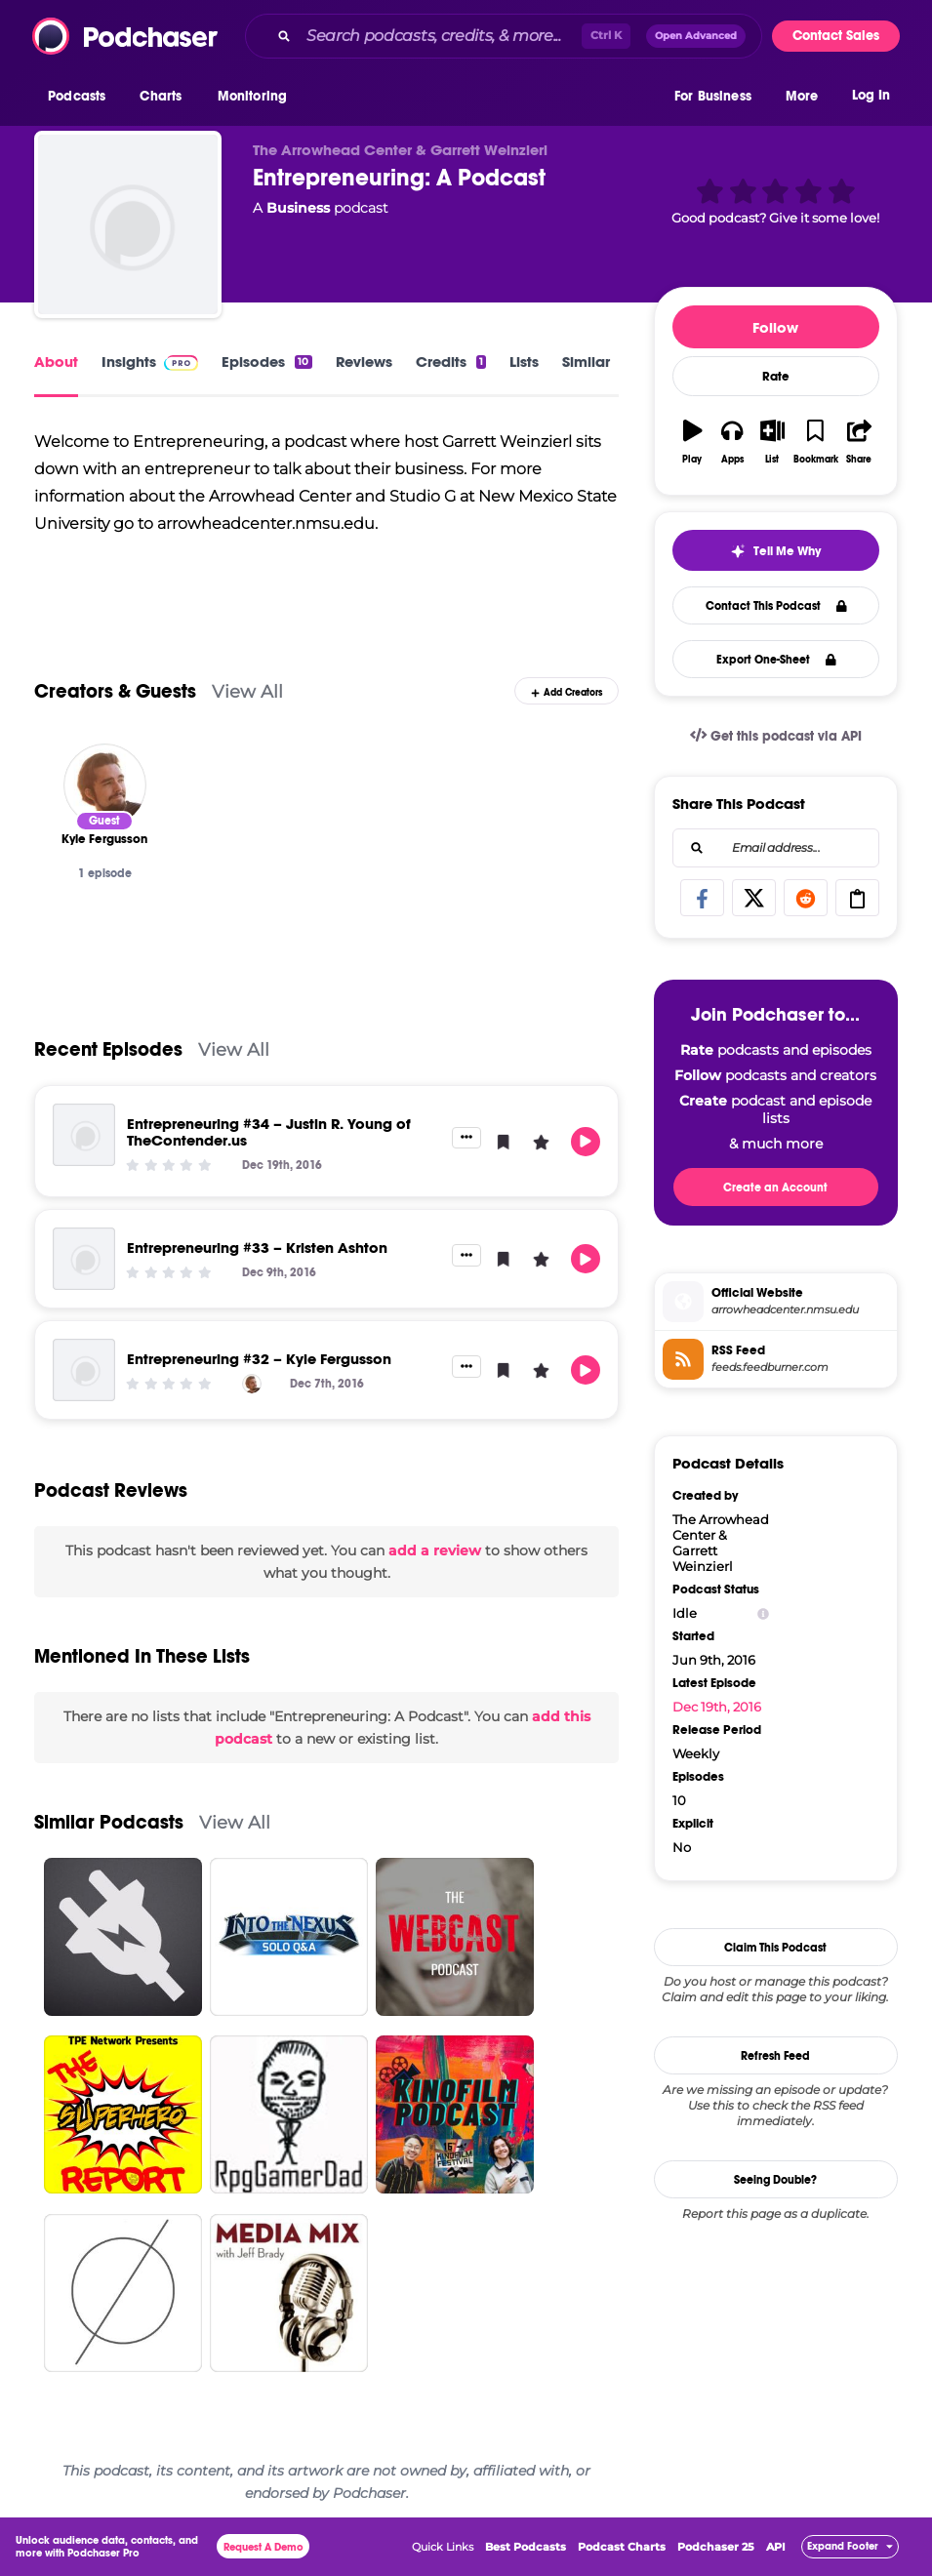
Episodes (266, 361)
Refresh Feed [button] (775, 2056)
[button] (81, 96)
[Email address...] (776, 847)
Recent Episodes (108, 1049)
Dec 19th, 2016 (716, 1706)
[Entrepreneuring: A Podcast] (128, 224)
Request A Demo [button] (263, 2547)
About (56, 361)
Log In (871, 95)
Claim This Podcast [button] (775, 1947)
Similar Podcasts (108, 1822)
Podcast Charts (622, 2547)
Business (298, 208)
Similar (586, 361)
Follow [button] (775, 327)
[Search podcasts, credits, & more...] (440, 36)
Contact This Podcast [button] (776, 606)
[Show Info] (763, 1613)
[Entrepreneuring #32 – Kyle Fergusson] (84, 1370)
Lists (524, 361)
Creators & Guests (115, 691)
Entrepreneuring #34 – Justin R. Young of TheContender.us (269, 1131)
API (776, 2547)
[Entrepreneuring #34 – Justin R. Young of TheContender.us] (84, 1135)
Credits (451, 361)
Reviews (364, 361)
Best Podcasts (525, 2547)
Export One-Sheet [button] (776, 659)
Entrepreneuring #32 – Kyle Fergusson (259, 1358)
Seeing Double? (775, 2180)
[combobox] (503, 36)
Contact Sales (835, 35)
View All (247, 691)
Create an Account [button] (775, 1187)
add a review (434, 1550)
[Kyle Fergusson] (104, 785)
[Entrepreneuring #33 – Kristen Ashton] (84, 1259)
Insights (149, 361)
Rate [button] (776, 376)
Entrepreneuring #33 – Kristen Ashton (257, 1247)
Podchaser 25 (715, 2547)
